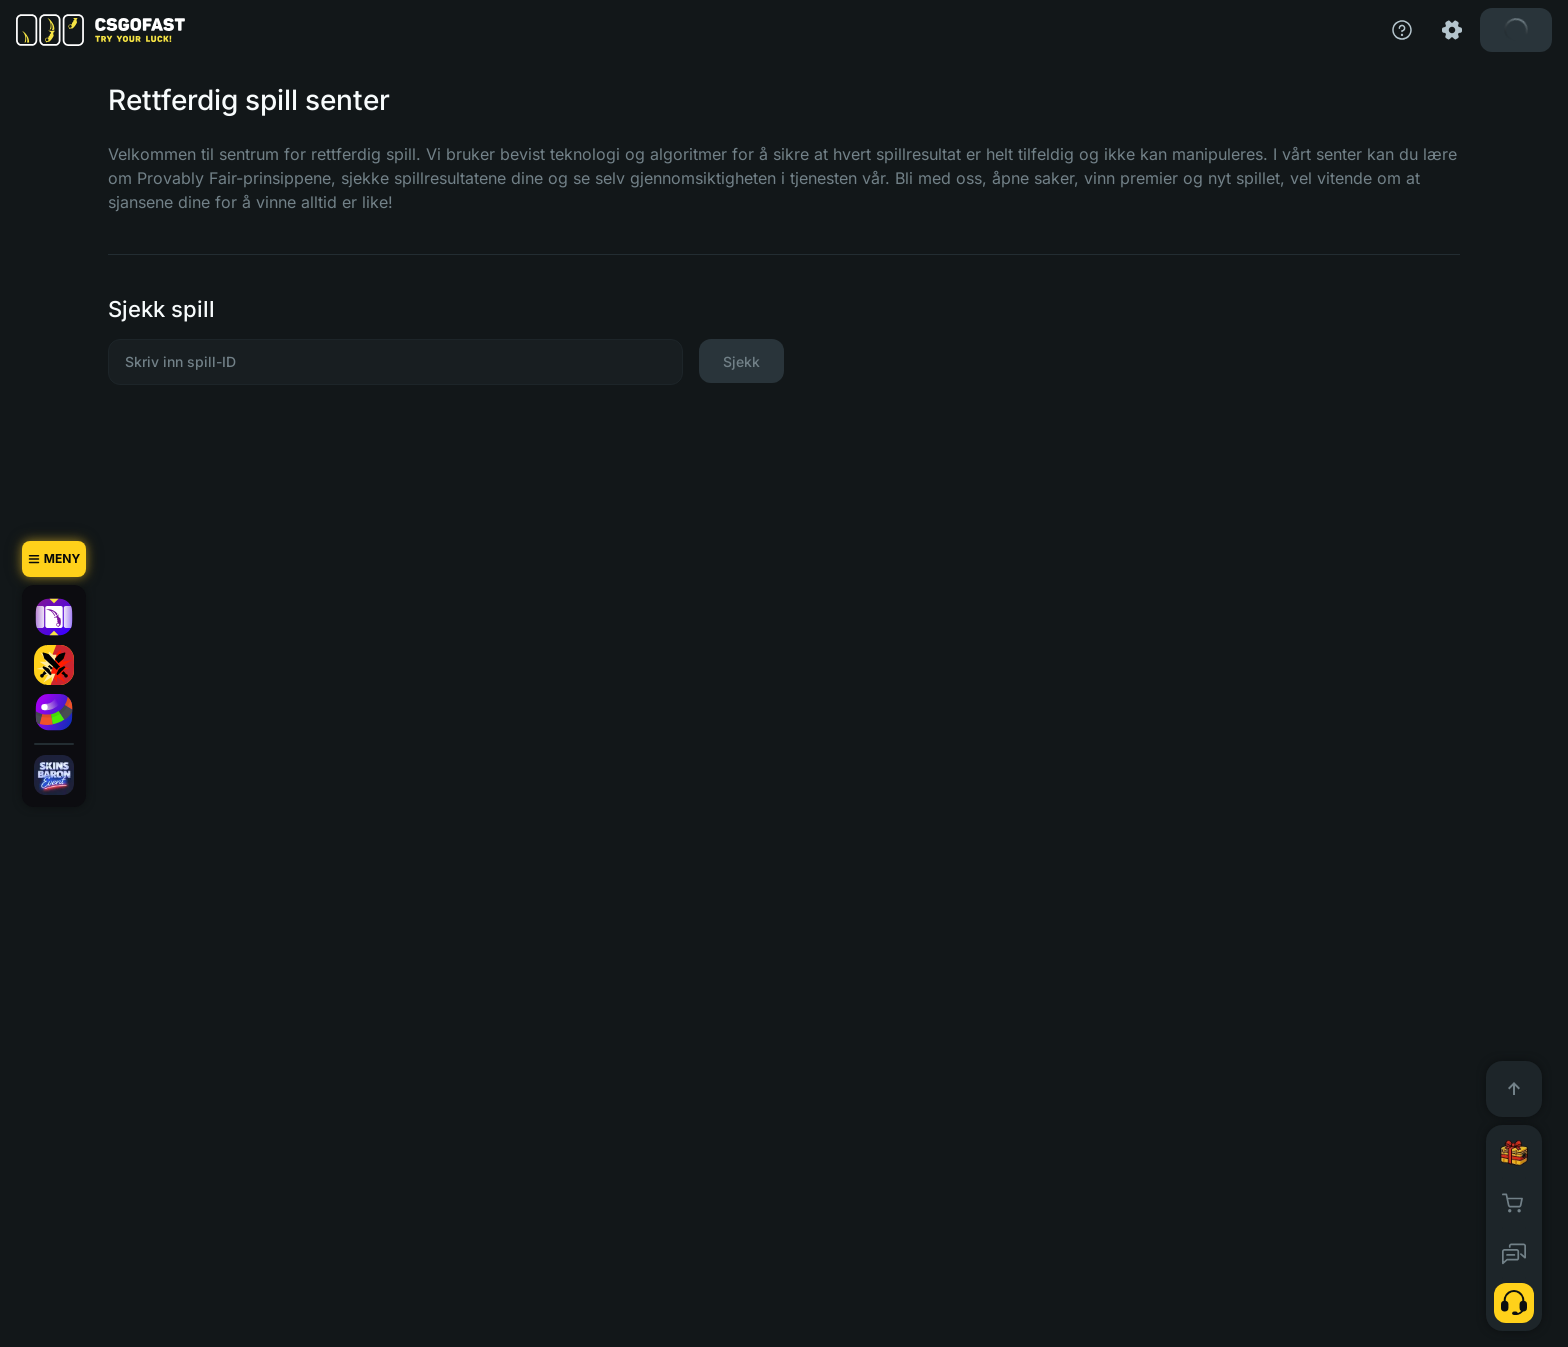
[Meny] (54, 559)
